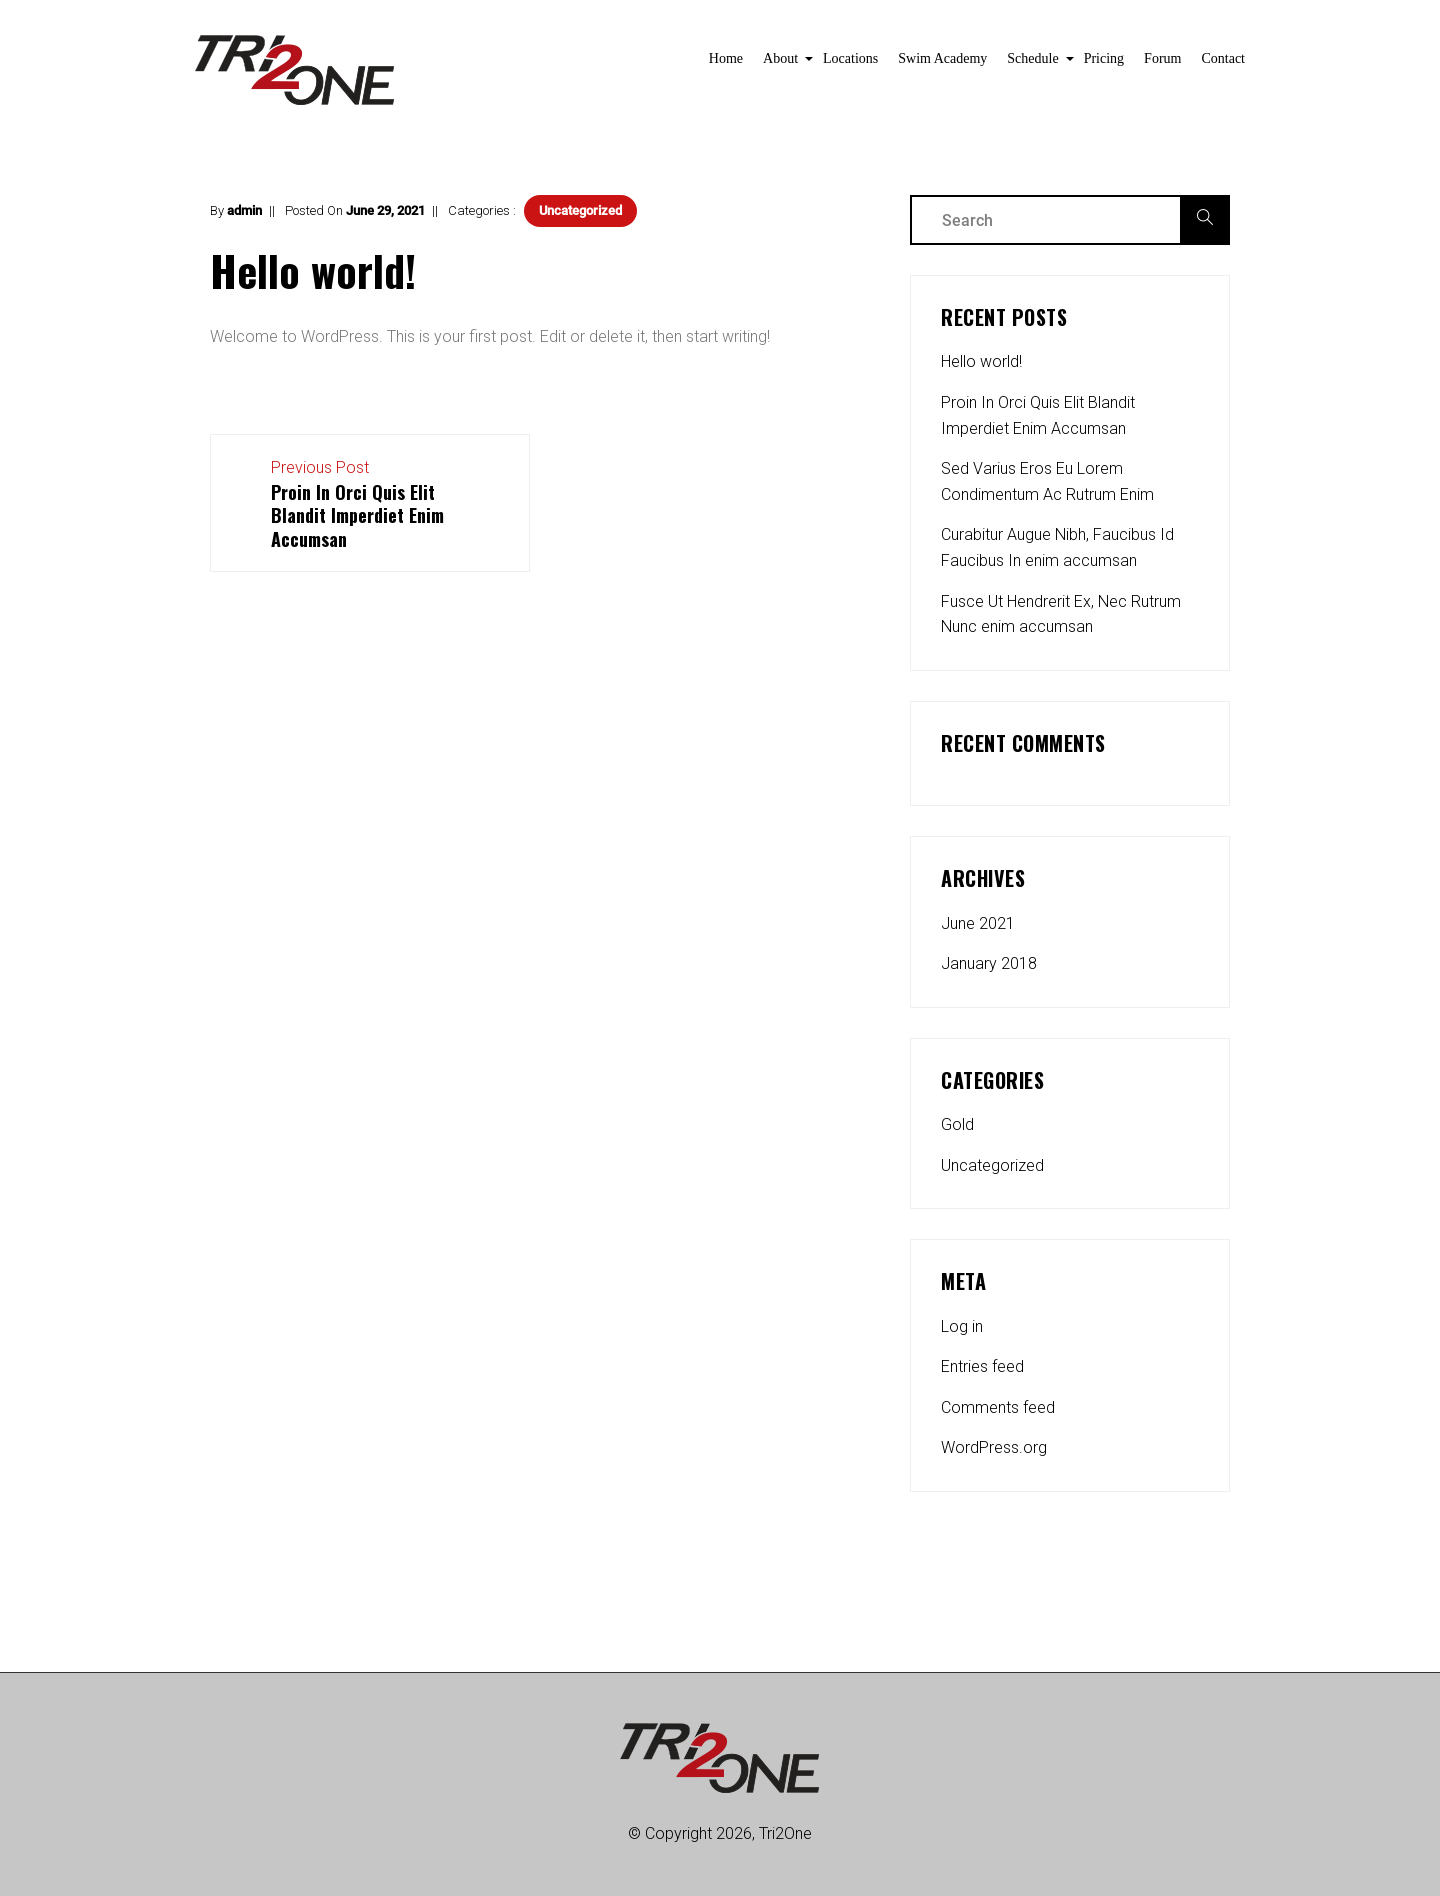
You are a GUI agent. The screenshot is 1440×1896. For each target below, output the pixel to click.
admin (244, 210)
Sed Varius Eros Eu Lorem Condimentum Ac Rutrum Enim (1047, 481)
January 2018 (989, 963)
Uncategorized (580, 210)
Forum (1162, 58)
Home (726, 58)
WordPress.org (994, 1447)
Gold (957, 1124)
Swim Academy (942, 58)
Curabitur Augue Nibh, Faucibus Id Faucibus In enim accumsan (1057, 547)
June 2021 (978, 923)
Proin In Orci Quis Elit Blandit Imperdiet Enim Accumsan (1038, 415)
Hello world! (981, 361)
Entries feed (982, 1366)
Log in (962, 1326)
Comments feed (998, 1407)
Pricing (1104, 58)
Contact (1223, 58)
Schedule (1035, 64)
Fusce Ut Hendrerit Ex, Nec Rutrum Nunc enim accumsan (1061, 614)
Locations (850, 58)
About (783, 64)
